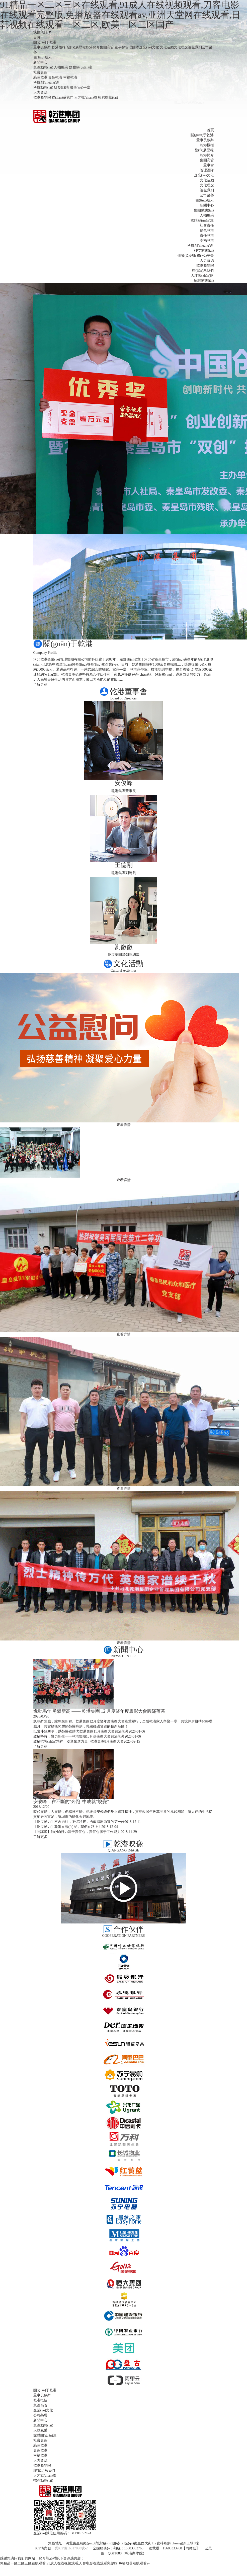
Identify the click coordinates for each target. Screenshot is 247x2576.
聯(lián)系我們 (62, 97)
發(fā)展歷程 (76, 47)
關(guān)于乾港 (45, 42)
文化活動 (167, 47)
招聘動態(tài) (108, 97)
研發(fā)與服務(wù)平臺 (72, 87)
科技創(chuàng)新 (46, 82)
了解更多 (40, 684)
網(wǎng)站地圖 (123, 2538)
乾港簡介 (93, 47)
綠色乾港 (40, 77)
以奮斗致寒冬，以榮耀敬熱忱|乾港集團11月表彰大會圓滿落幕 (81, 1731)
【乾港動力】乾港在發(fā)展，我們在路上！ (67, 1827)
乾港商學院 (42, 97)
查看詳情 (124, 1125)
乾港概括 (59, 47)
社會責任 (40, 72)
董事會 (120, 47)
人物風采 (61, 67)
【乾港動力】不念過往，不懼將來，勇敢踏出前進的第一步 (79, 1822)
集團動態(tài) (43, 67)
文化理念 (181, 47)
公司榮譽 (207, 195)
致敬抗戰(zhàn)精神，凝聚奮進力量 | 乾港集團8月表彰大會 (78, 1741)
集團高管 (107, 47)
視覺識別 (195, 47)
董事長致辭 (42, 47)
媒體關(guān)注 (80, 67)
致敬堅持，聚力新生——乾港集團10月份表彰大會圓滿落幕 (79, 1736)
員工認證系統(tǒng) (189, 102)
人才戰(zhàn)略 (85, 97)
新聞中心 (40, 62)
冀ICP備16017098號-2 (71, 2548)
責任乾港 (55, 77)
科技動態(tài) (43, 87)
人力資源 (40, 92)
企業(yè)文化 (149, 47)
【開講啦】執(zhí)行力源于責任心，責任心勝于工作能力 (77, 1832)
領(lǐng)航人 (42, 57)
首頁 (36, 37)
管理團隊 (132, 47)
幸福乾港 (70, 77)
